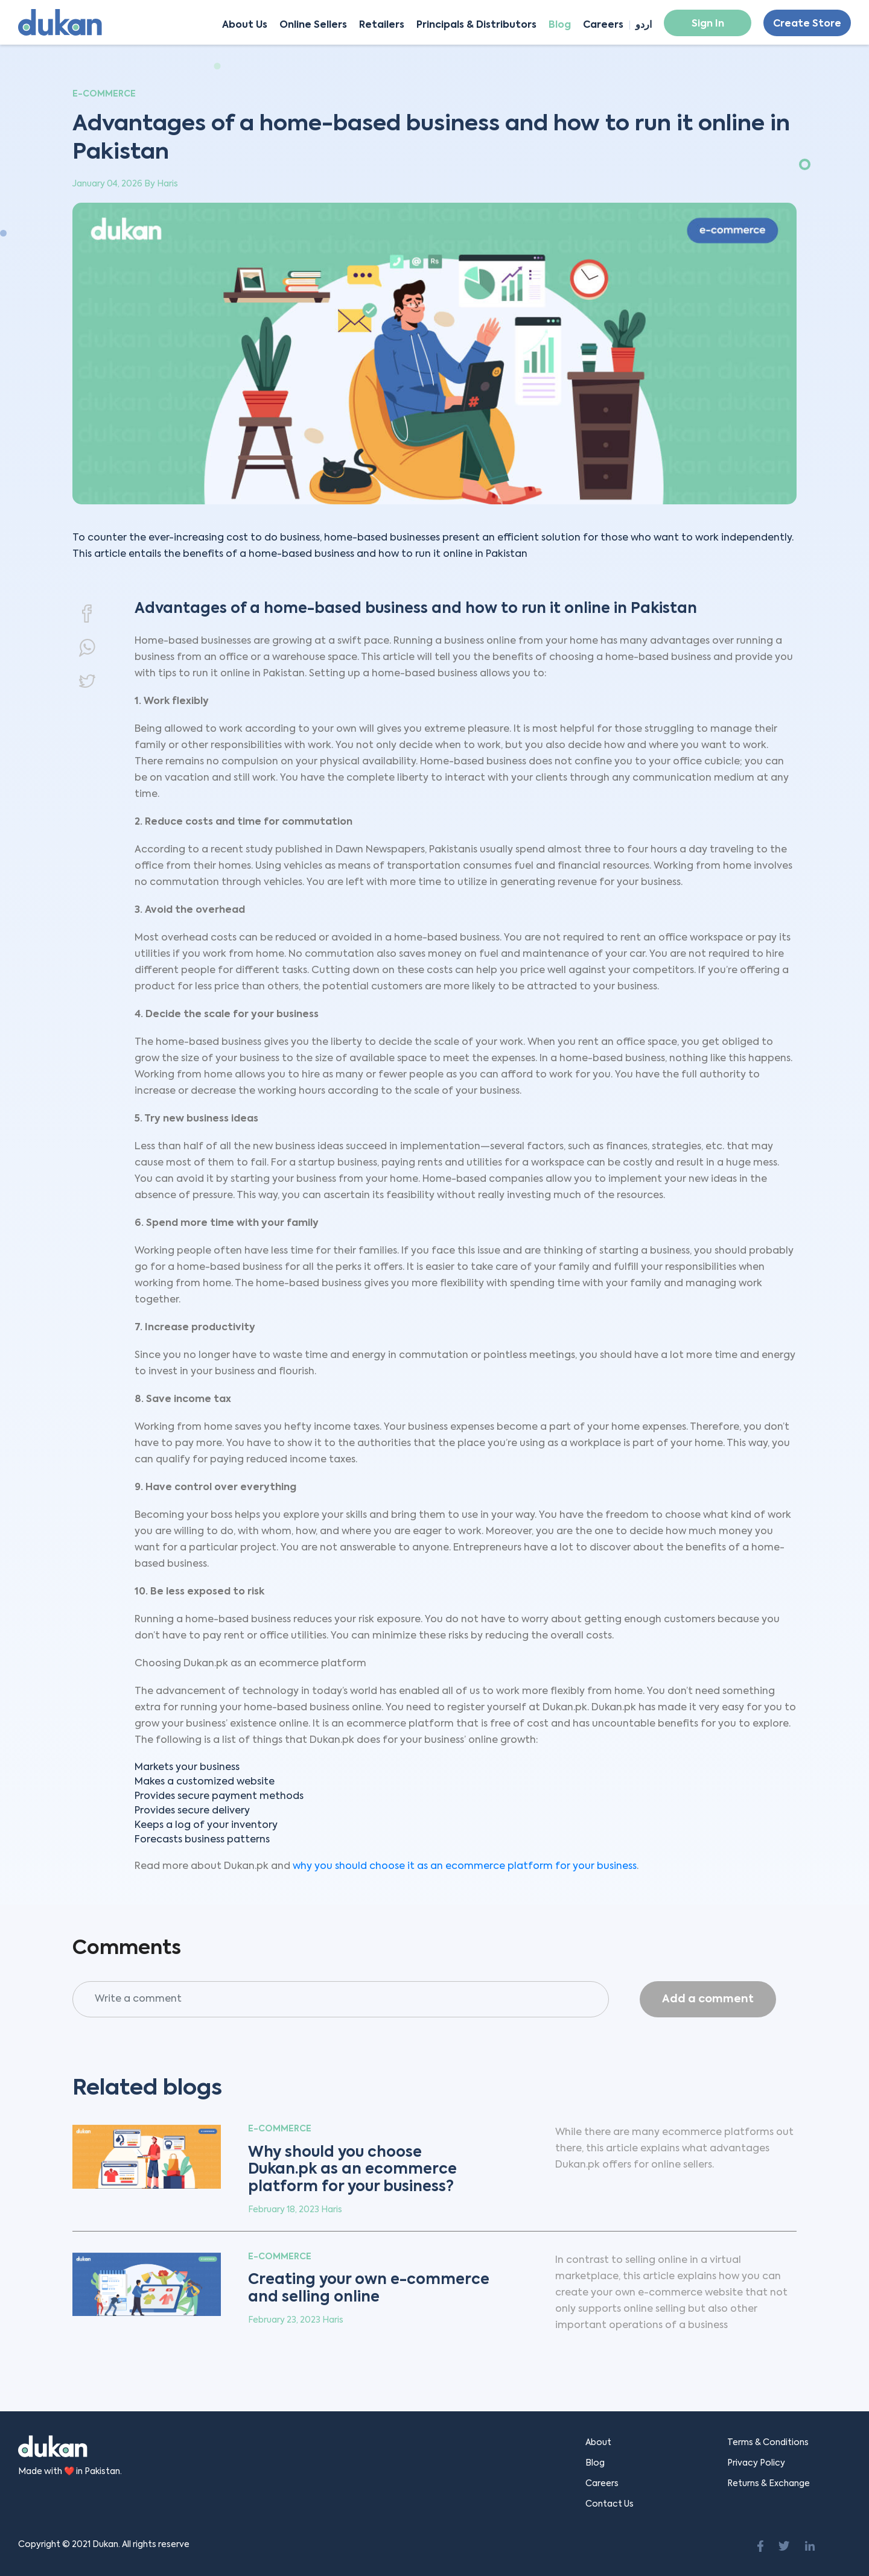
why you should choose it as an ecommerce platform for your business (465, 1866)
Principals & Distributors (476, 25)
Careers (603, 25)
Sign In (708, 24)
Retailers (381, 25)
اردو (643, 25)
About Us (244, 25)
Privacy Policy (756, 2463)
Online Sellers (313, 25)
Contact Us (609, 2504)
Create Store (807, 24)
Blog (560, 25)
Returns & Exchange (768, 2483)
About (598, 2442)
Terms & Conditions (768, 2442)
